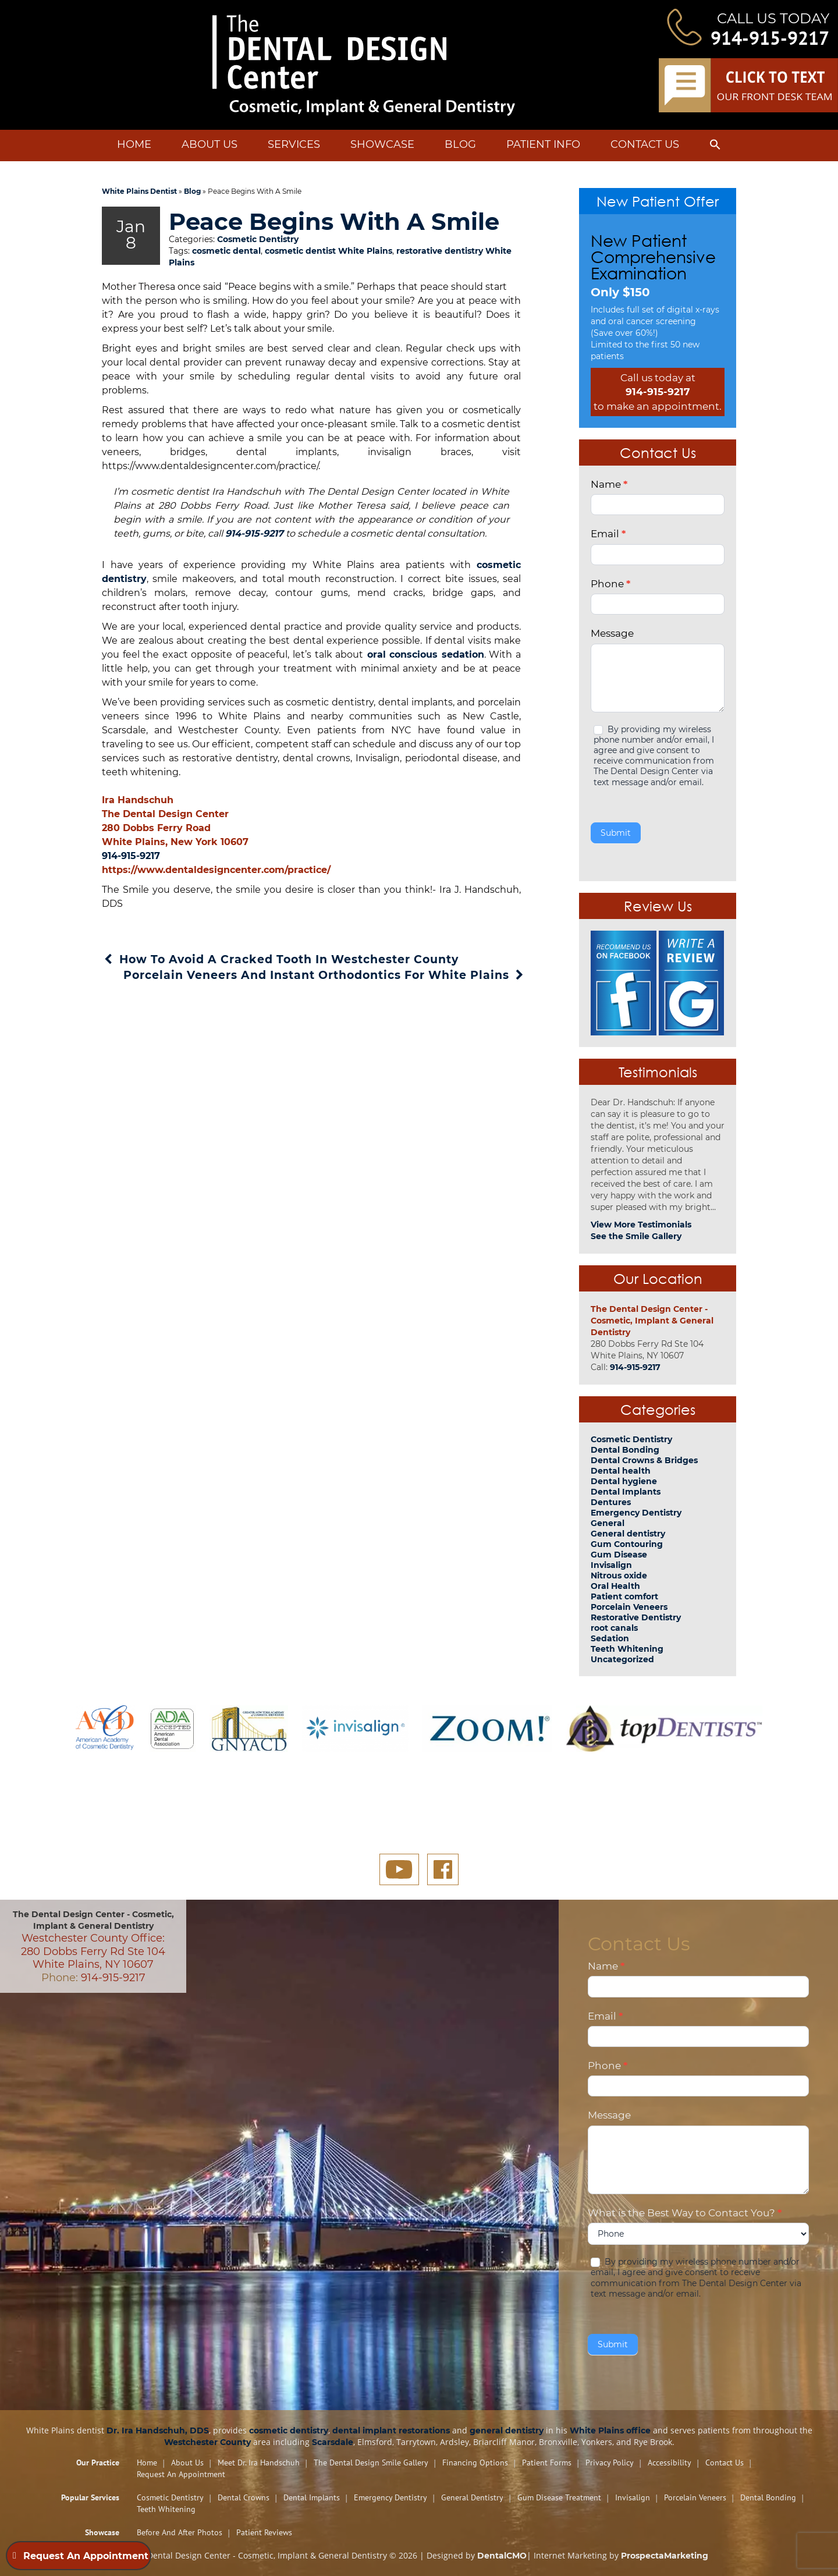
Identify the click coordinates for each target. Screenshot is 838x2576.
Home (134, 144)
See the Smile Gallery (636, 1236)
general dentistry (507, 2430)
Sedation (610, 1638)
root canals (614, 1628)
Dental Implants (626, 1491)
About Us (209, 144)
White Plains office (610, 2430)
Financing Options (475, 2462)
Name (609, 484)
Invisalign (611, 1565)
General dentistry (628, 1533)
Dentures (611, 1502)
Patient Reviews (264, 2532)
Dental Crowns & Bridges (644, 1460)
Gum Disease (619, 1554)
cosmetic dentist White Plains (328, 277)
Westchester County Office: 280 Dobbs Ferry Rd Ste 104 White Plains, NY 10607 (93, 1951)
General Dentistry (472, 2497)
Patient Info (543, 144)
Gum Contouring (627, 1544)
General (607, 1523)
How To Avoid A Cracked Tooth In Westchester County (280, 986)
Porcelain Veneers (629, 1607)
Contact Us (644, 144)
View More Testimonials (641, 1224)
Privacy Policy (609, 2462)
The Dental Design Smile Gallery (371, 2462)
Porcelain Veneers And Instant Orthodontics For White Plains (325, 1002)
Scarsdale (332, 2442)
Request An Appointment (181, 2474)
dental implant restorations (391, 2430)
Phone (610, 584)
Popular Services (90, 2497)
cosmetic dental (226, 277)
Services (294, 144)
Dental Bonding (625, 1450)
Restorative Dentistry (636, 1617)
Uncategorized (622, 1659)
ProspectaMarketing (664, 2555)
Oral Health (615, 1586)
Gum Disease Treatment (559, 2497)
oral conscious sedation (423, 681)
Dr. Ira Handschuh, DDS (157, 2430)
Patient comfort (624, 1596)
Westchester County (207, 2442)
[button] (715, 146)
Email (608, 534)
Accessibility (669, 2462)
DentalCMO (502, 2555)
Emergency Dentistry (636, 1512)
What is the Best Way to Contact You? (685, 2213)
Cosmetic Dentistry (258, 266)
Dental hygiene (624, 1481)
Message (612, 633)
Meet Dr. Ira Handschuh (259, 2462)
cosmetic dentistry (288, 2430)
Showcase (382, 144)
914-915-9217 (770, 38)
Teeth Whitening (627, 1649)
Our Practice (97, 2462)
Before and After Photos (179, 2532)
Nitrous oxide (619, 1575)
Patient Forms (546, 2462)
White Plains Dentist (139, 191)
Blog (460, 144)
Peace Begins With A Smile (309, 234)
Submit (616, 833)
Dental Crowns (243, 2497)
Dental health (621, 1471)
